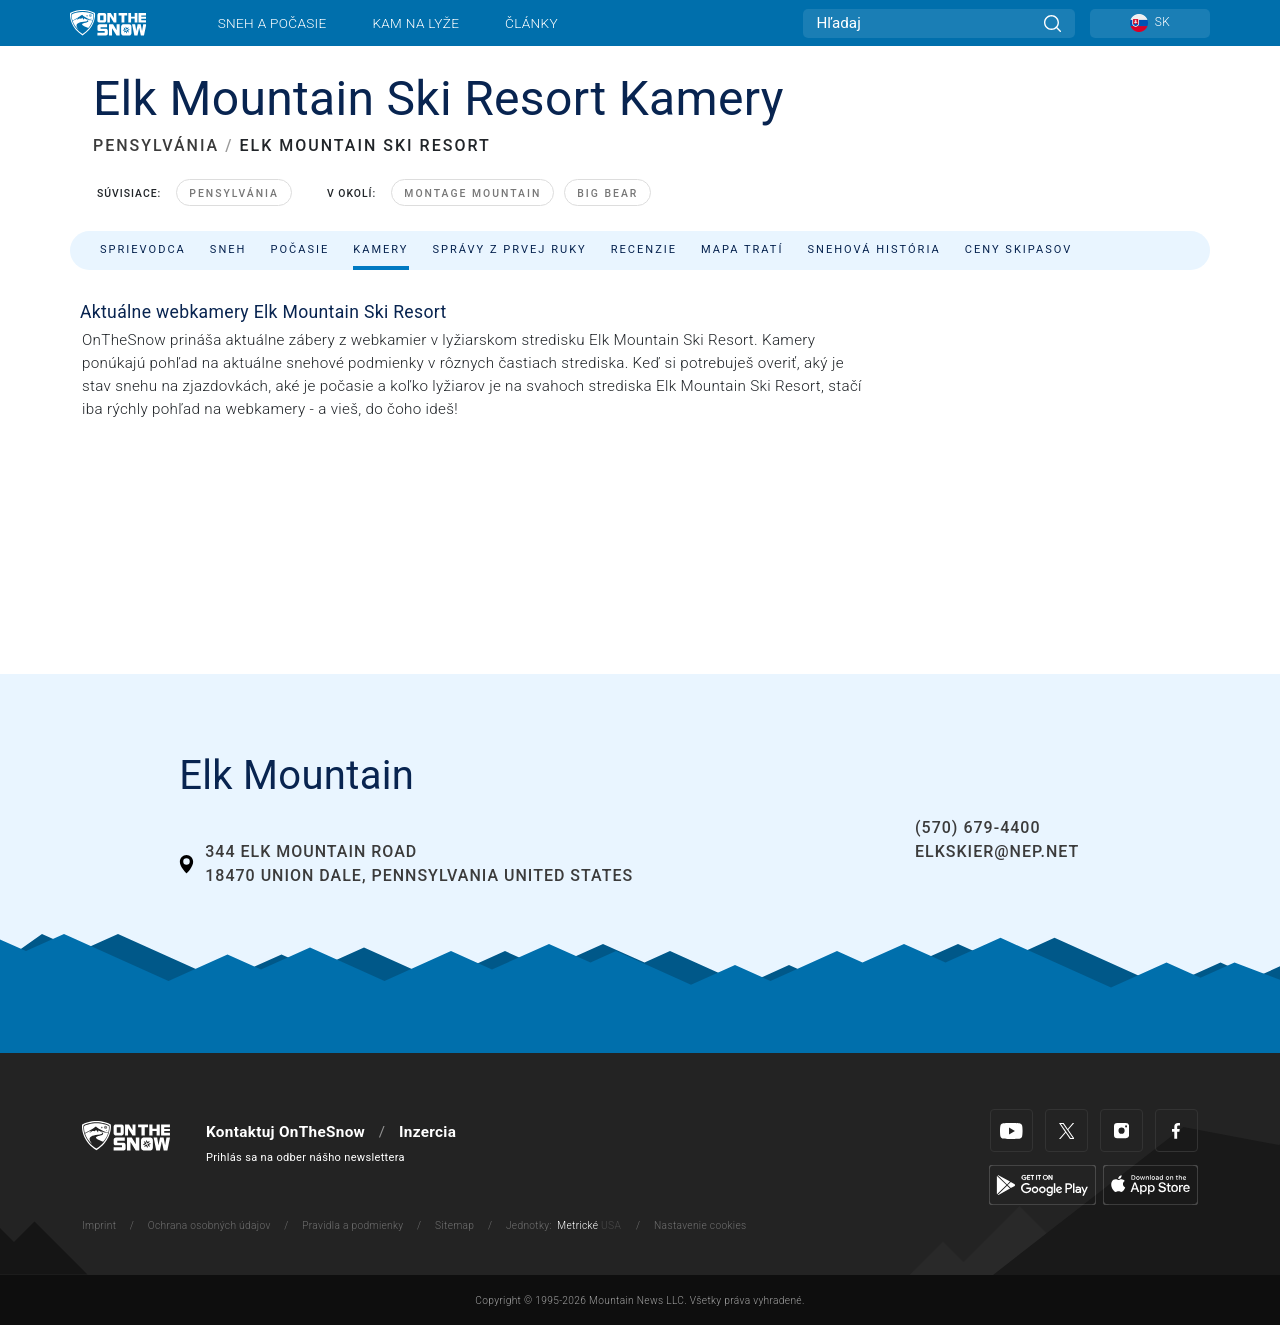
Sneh (228, 249)
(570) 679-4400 (977, 827)
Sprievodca (143, 249)
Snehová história (873, 249)
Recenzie (644, 249)
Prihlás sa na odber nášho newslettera (305, 1157)
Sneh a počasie (272, 23)
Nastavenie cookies (700, 1225)
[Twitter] (1066, 1130)
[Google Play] (1042, 1185)
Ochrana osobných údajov (209, 1225)
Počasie (299, 249)
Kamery (380, 249)
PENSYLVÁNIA (156, 145)
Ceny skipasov (1019, 249)
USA (611, 1225)
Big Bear (607, 193)
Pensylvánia (234, 193)
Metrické (577, 1225)
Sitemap (454, 1225)
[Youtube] (1011, 1130)
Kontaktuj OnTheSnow (285, 1132)
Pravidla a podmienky (352, 1225)
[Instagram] (1121, 1130)
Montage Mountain (472, 193)
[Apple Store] (1150, 1185)
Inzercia (427, 1132)
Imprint (99, 1225)
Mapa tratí (742, 249)
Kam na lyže (415, 23)
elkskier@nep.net (997, 851)
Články (531, 23)
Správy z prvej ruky (510, 249)
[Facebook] (1176, 1130)
